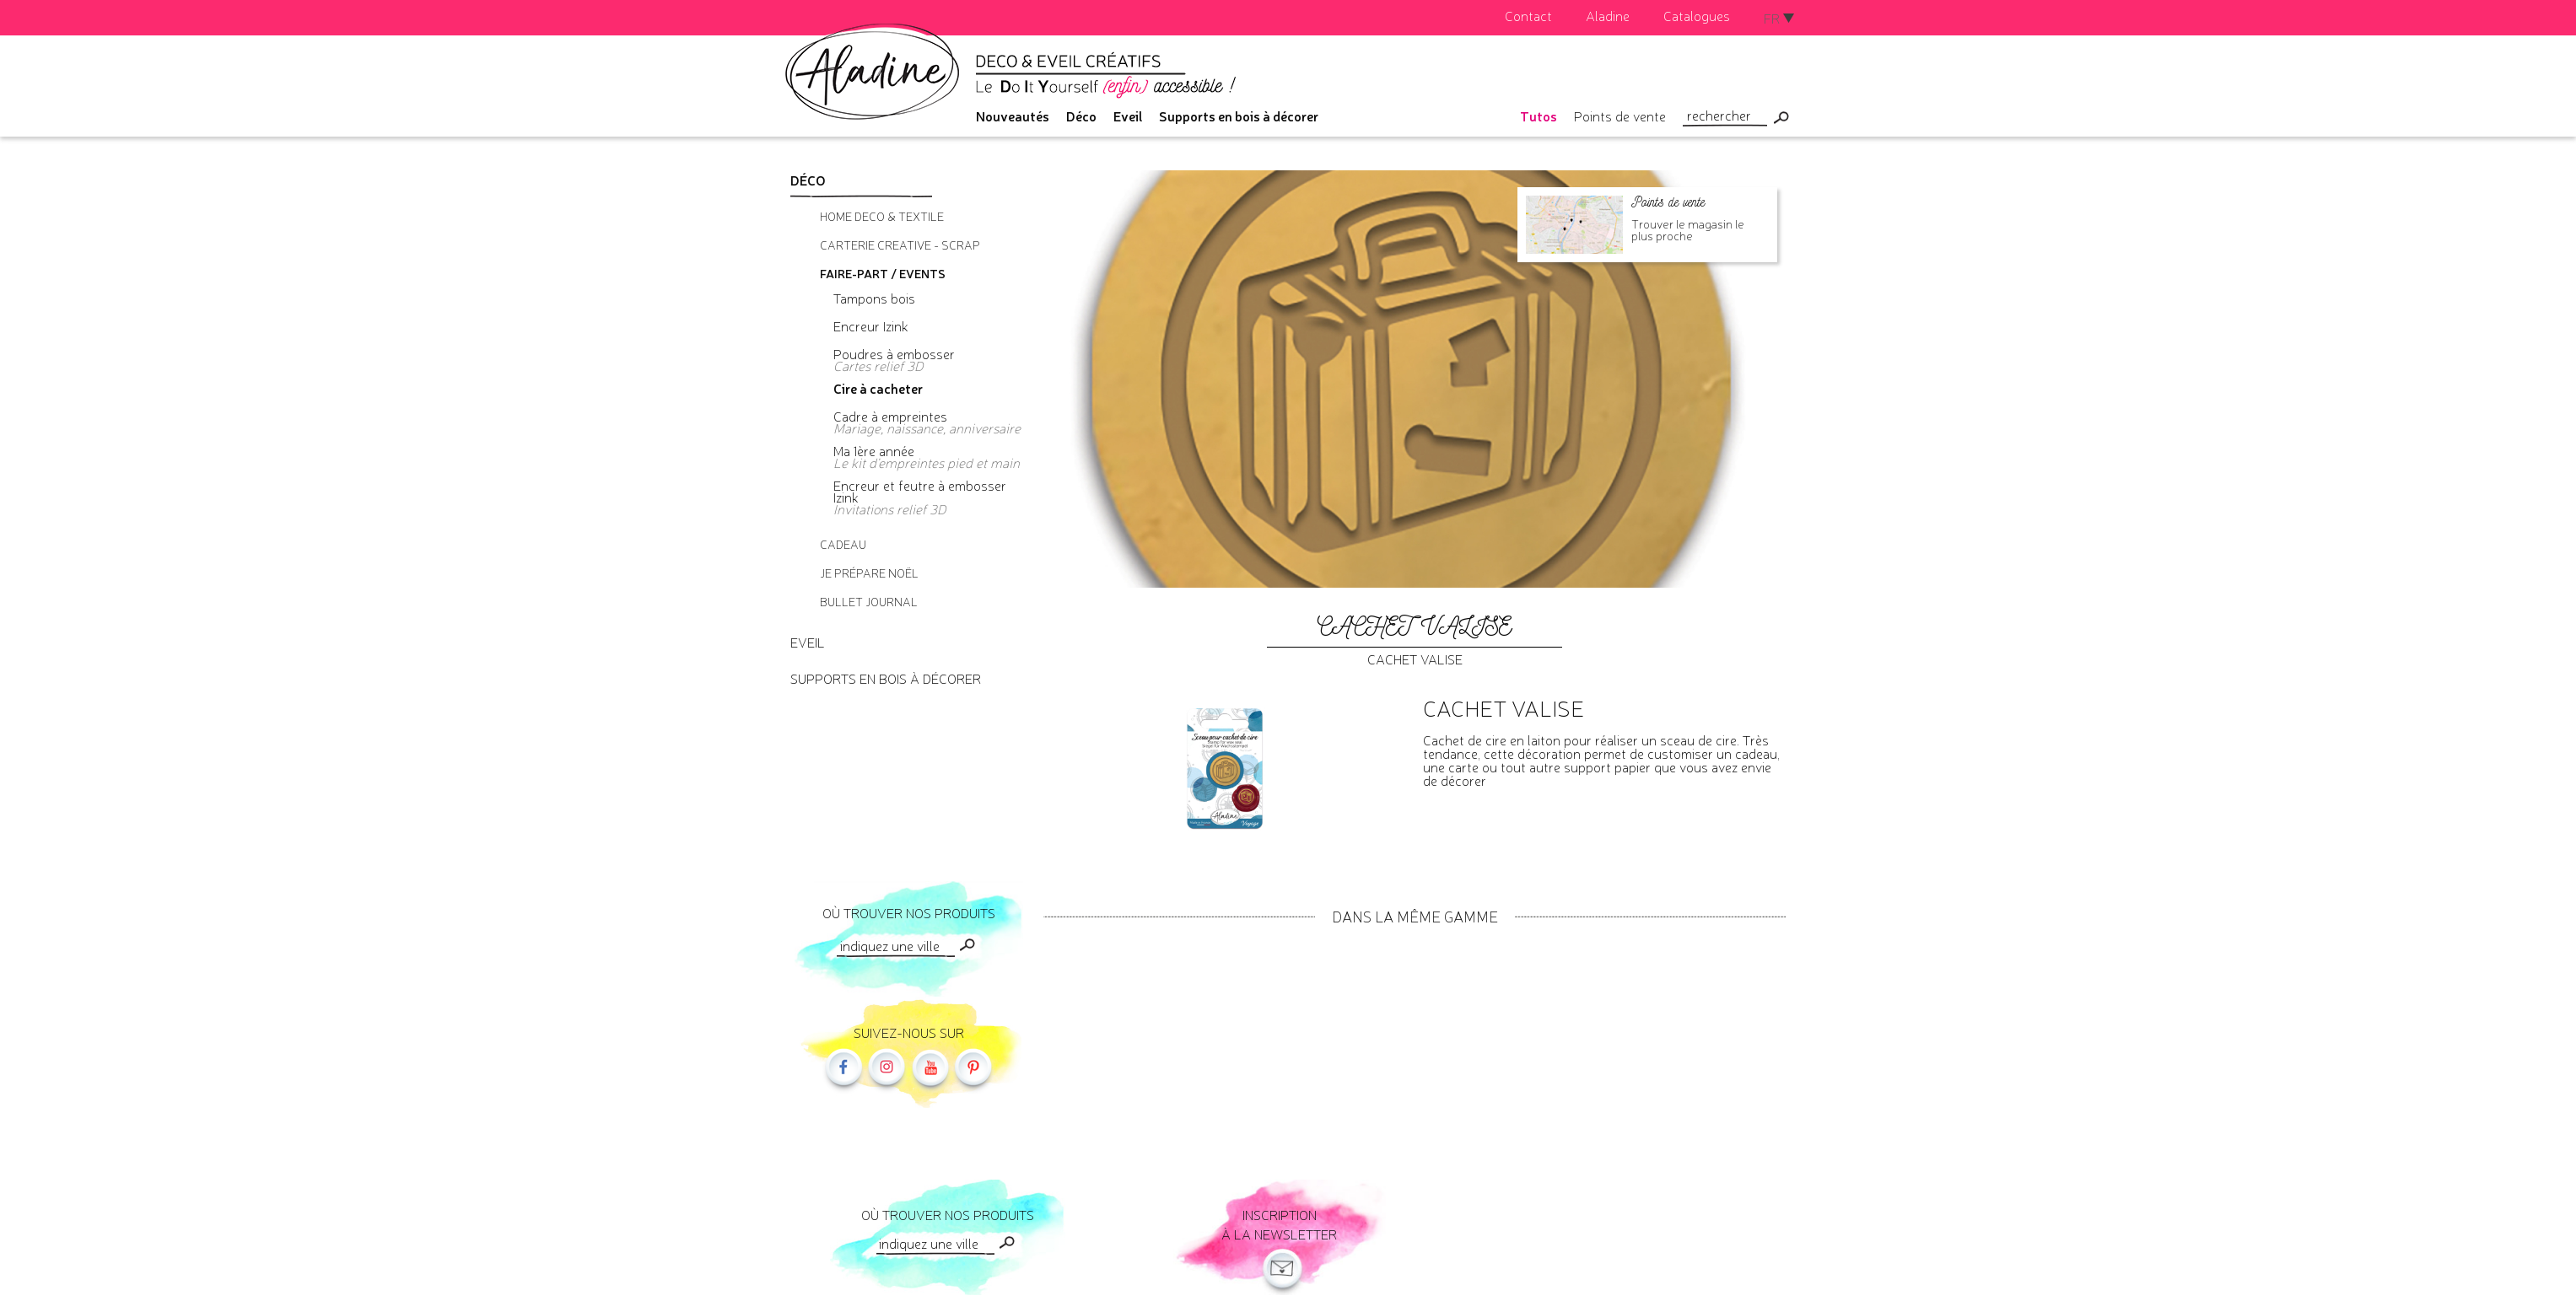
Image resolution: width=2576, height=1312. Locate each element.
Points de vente (1620, 115)
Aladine (1608, 15)
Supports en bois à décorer (1238, 115)
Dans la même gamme (1415, 916)
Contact (1528, 15)
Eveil (1127, 115)
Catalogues (1696, 15)
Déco (1081, 115)
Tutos (1538, 115)
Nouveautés (1012, 115)
